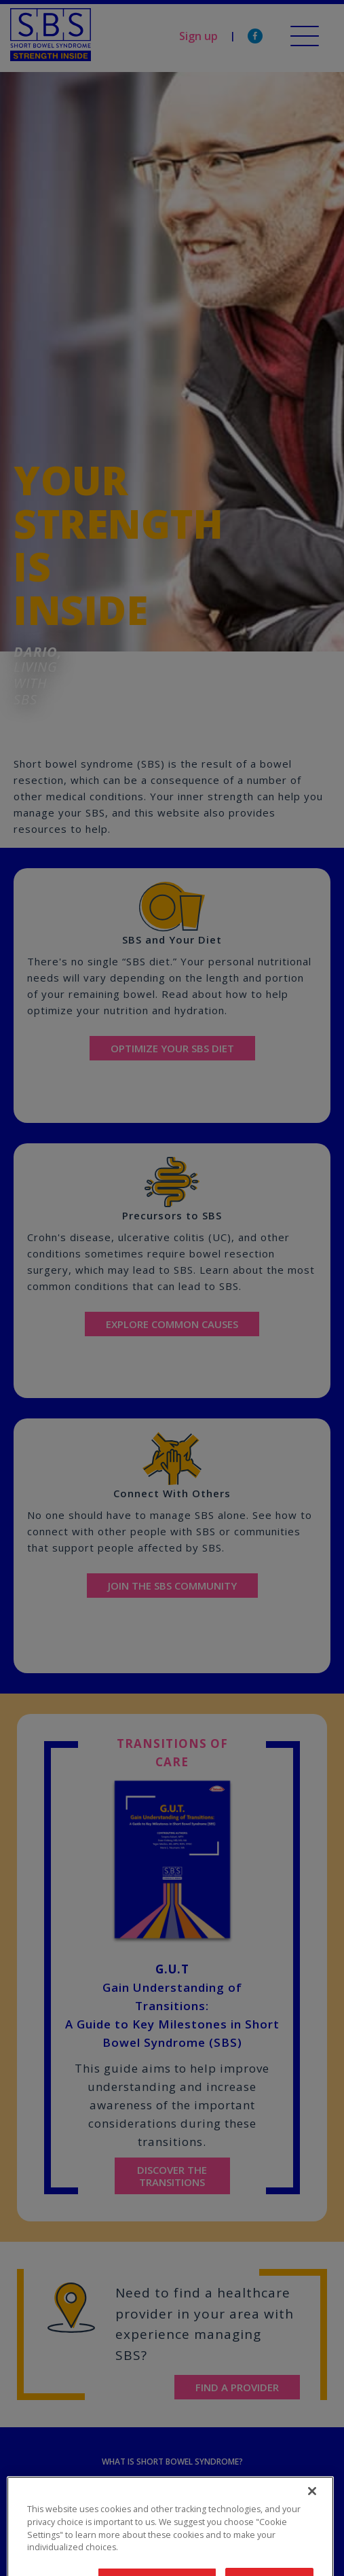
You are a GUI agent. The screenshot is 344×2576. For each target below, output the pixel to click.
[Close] (312, 2515)
